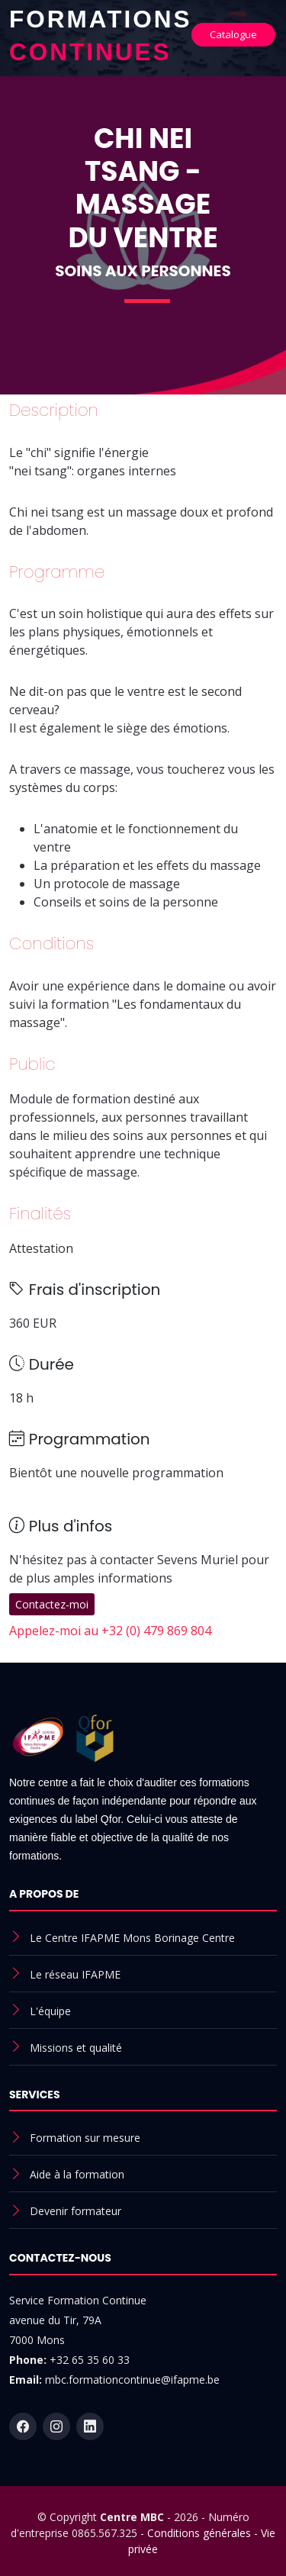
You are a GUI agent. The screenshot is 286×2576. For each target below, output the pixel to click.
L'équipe (50, 2011)
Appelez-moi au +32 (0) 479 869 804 (110, 1630)
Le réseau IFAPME (75, 1974)
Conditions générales (199, 2533)
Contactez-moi (51, 1604)
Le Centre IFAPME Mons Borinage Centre (132, 1937)
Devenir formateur (75, 2211)
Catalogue (233, 34)
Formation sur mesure (85, 2137)
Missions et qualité (76, 2047)
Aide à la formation (77, 2174)
